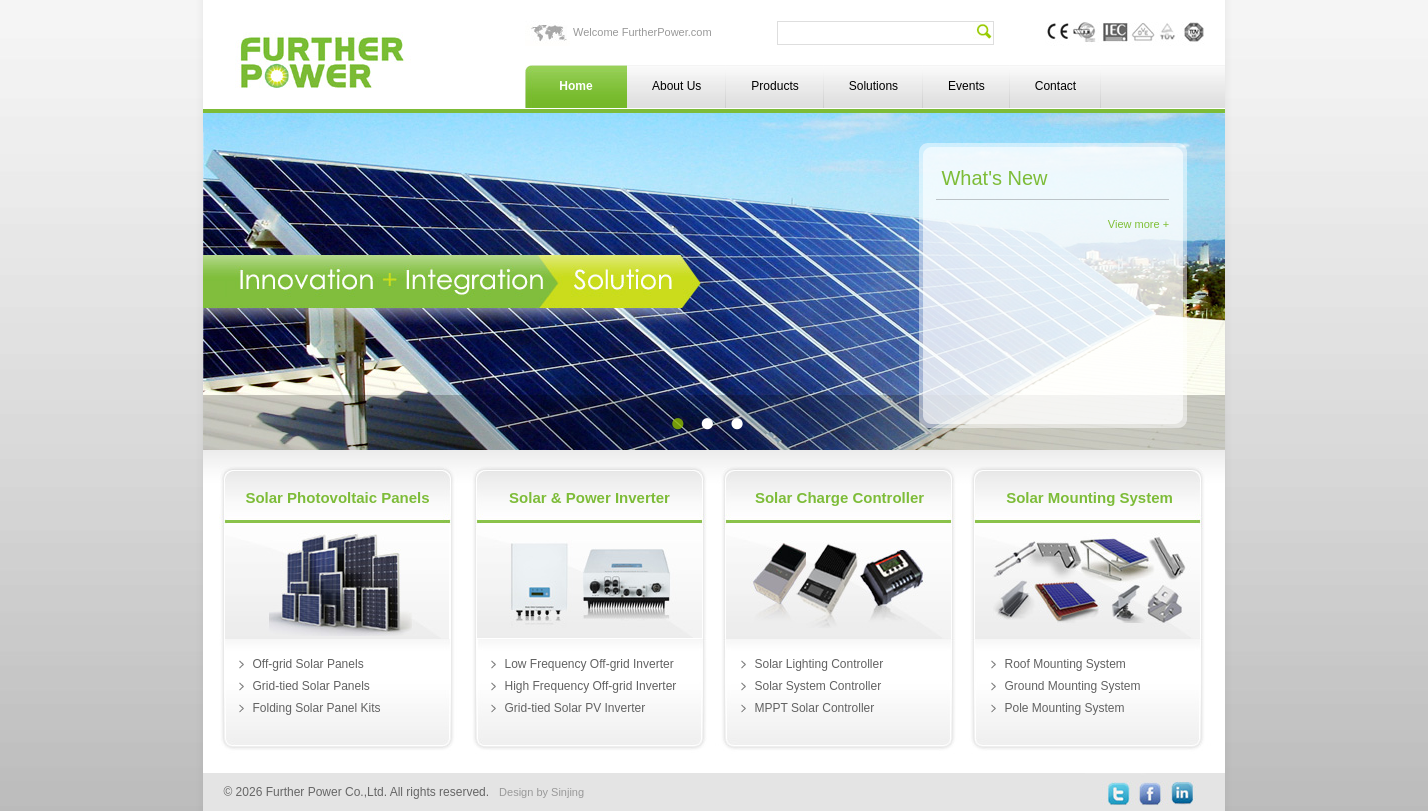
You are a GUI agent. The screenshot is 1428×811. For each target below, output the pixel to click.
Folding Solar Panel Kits (316, 708)
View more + (1138, 224)
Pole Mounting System (1064, 708)
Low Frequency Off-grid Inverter (588, 664)
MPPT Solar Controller (814, 708)
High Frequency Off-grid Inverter (590, 686)
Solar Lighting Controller (818, 664)
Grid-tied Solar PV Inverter (574, 708)
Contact (1055, 86)
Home (575, 86)
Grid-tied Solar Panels (310, 686)
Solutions (873, 86)
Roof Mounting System (1064, 664)
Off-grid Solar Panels (307, 664)
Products (774, 86)
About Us (676, 86)
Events (966, 86)
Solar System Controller (817, 686)
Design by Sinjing (541, 792)
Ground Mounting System (1072, 686)
